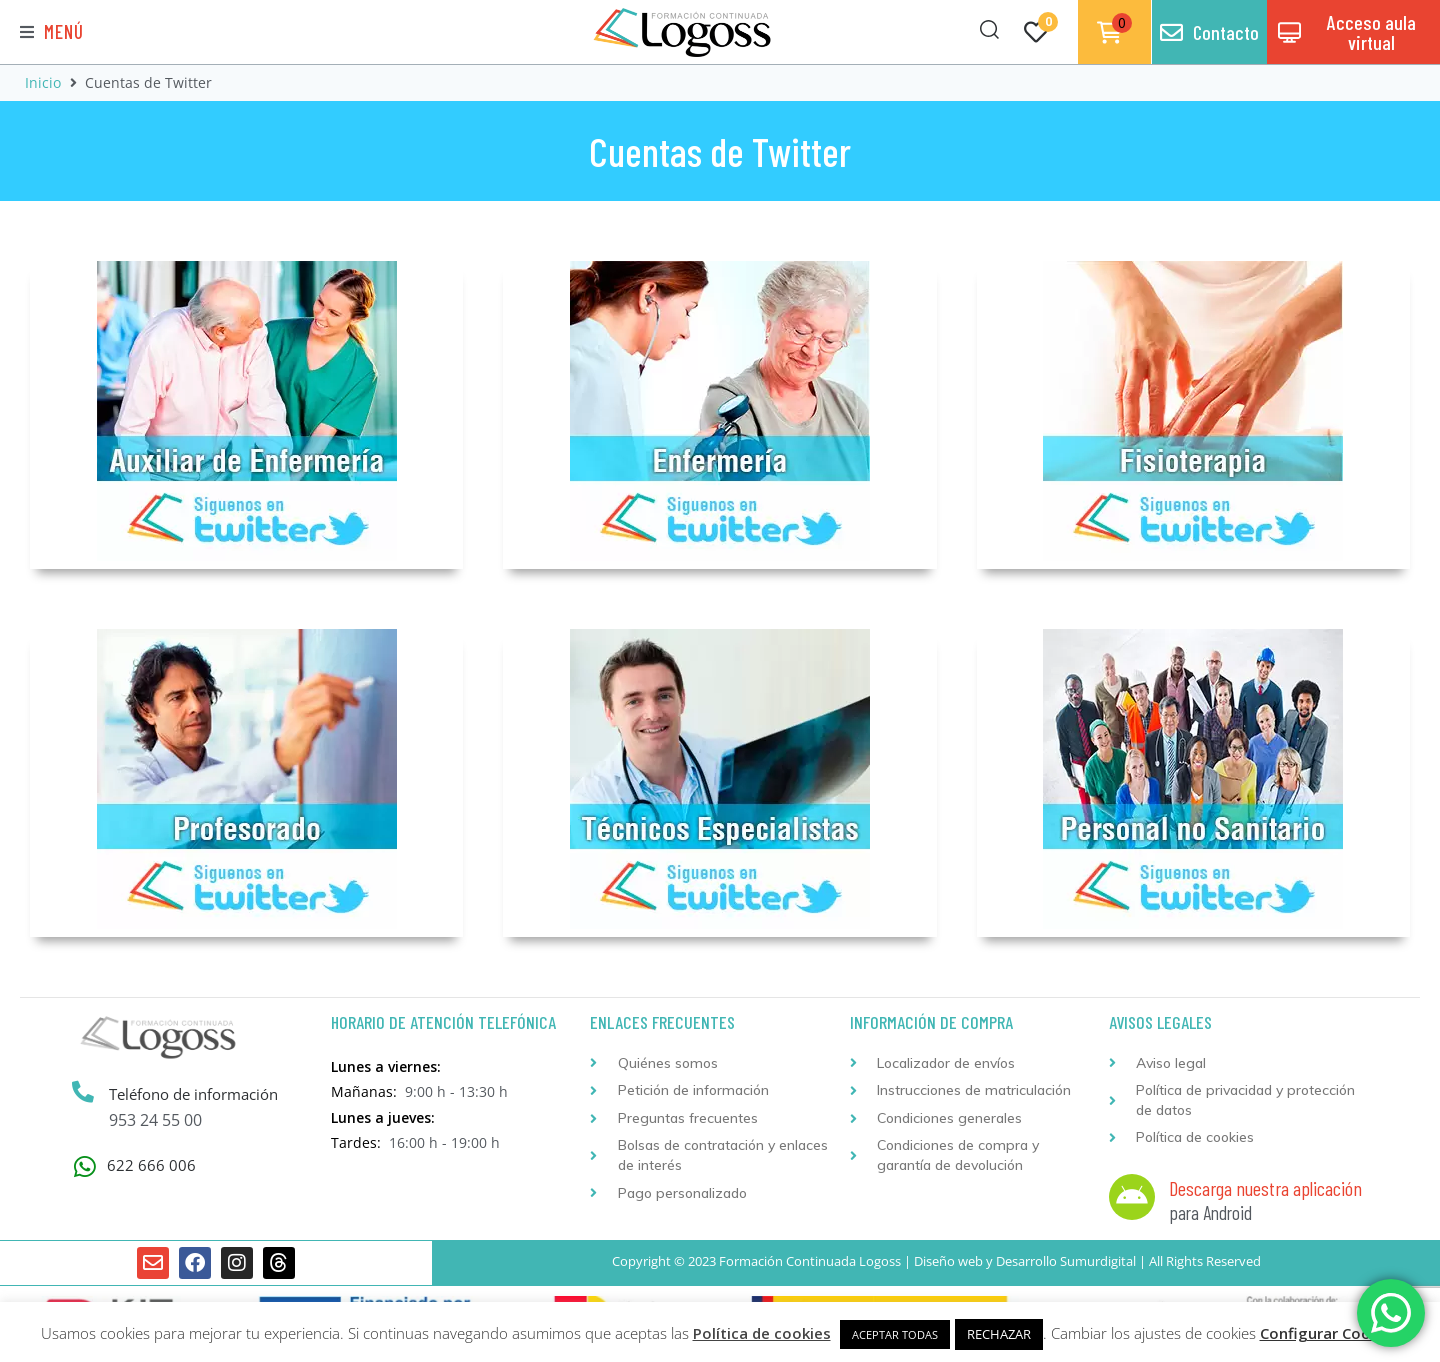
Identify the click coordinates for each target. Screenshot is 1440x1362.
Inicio (43, 82)
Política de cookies (762, 1333)
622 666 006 (151, 1165)
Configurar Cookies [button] (1330, 1333)
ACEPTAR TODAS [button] (895, 1334)
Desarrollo (1026, 1261)
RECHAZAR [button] (999, 1334)
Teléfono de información (193, 1094)
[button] (52, 32)
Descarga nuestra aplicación (1265, 1188)
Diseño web (948, 1261)
